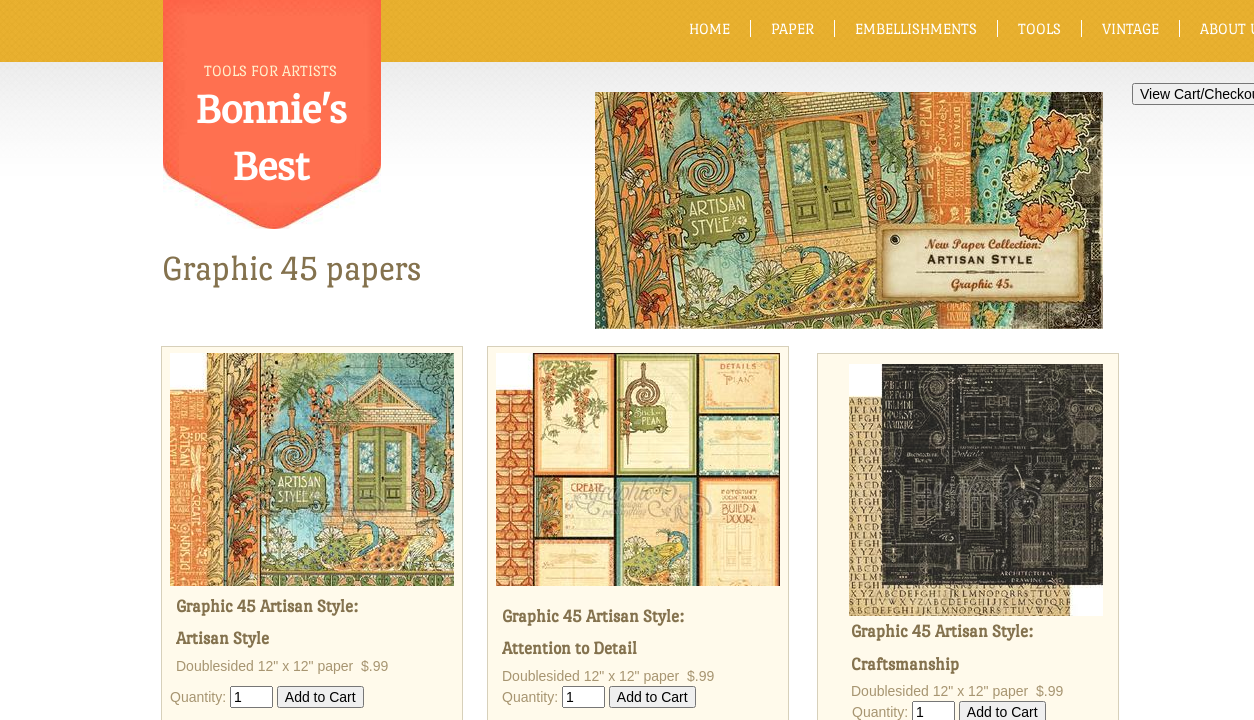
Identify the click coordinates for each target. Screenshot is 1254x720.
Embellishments (916, 28)
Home (709, 28)
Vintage (1130, 28)
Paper (792, 28)
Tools (1039, 28)
